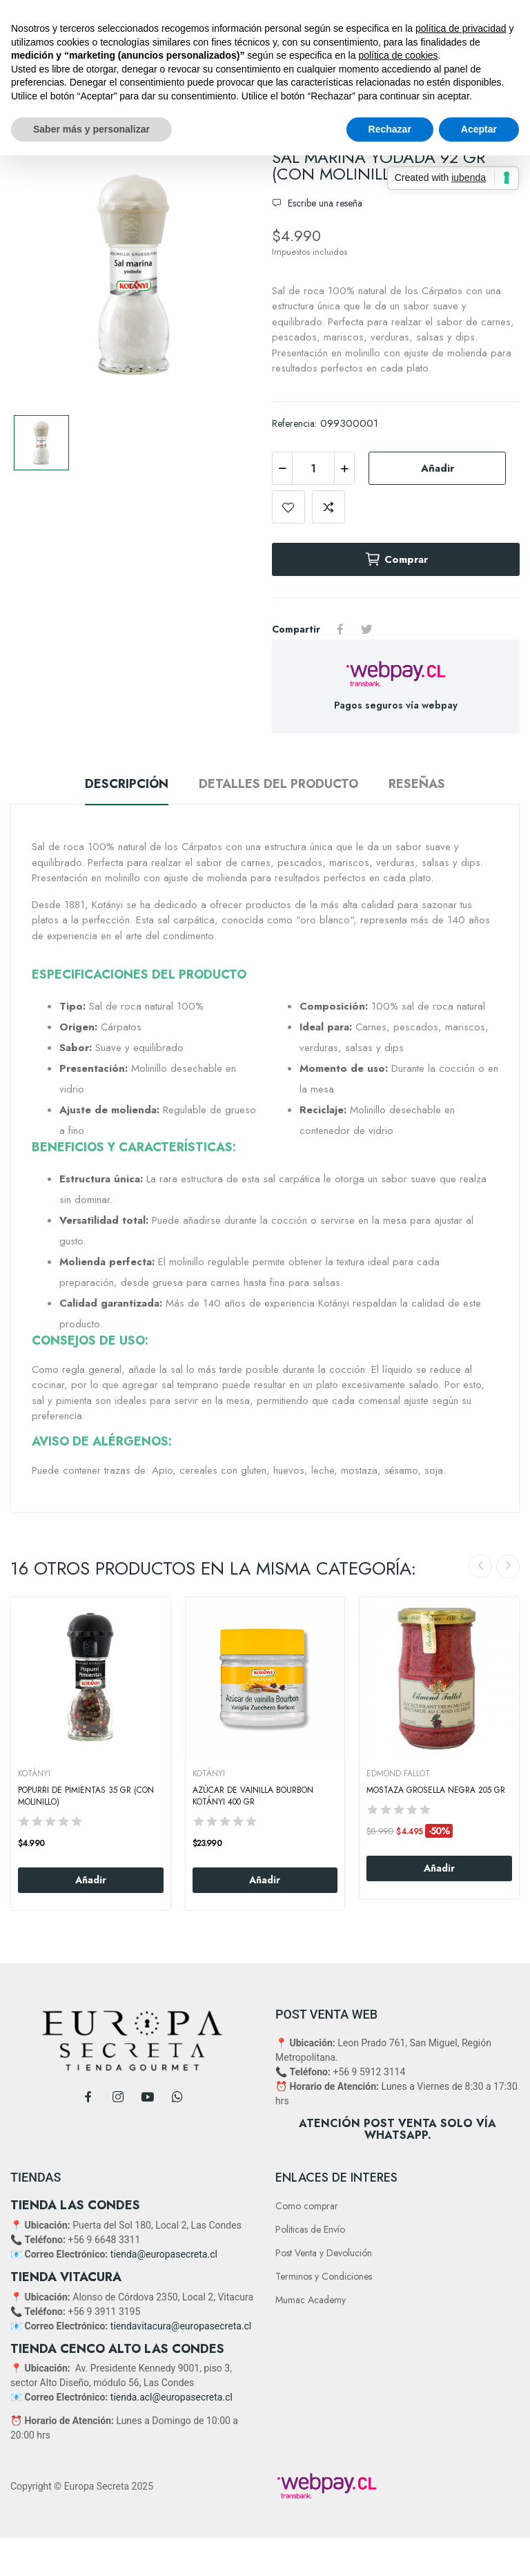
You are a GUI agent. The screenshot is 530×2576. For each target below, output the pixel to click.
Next (508, 1566)
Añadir (437, 468)
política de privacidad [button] (461, 28)
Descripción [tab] (126, 784)
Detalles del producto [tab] (278, 784)
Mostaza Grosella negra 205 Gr (435, 1790)
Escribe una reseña (323, 203)
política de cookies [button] (398, 55)
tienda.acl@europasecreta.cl (171, 2397)
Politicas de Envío (310, 2229)
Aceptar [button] (479, 129)
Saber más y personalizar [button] (91, 129)
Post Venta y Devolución (323, 2253)
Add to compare (328, 507)
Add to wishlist (288, 507)
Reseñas (417, 784)
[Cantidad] (313, 468)
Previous (480, 1566)
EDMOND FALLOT (398, 1773)
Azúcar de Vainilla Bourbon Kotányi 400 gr (253, 1796)
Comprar (396, 559)
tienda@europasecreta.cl (163, 2254)
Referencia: (294, 423)
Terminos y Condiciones (323, 2276)
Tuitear (366, 629)
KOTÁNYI (34, 1773)
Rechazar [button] (390, 129)
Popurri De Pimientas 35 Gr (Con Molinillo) (86, 1796)
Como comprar (306, 2206)
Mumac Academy (310, 2300)
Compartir (340, 629)
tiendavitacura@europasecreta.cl (180, 2326)
